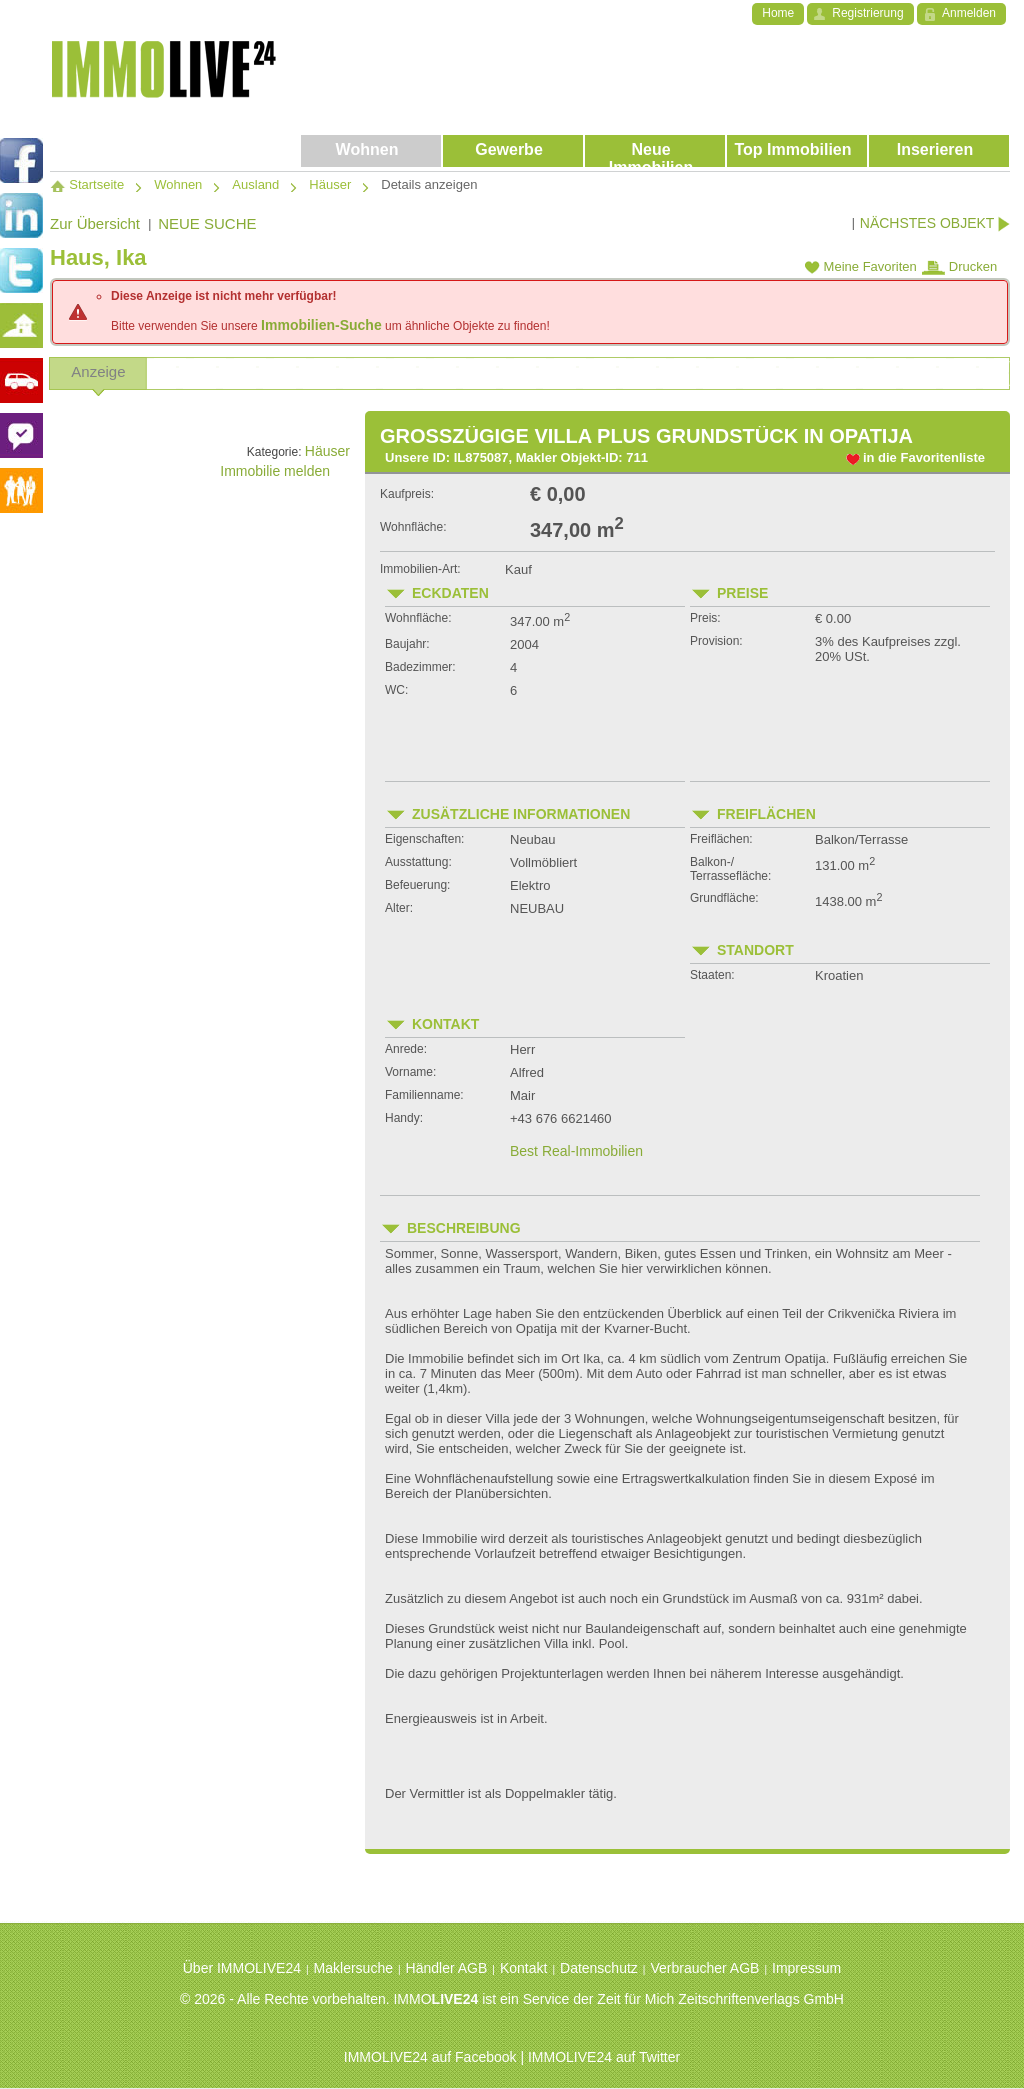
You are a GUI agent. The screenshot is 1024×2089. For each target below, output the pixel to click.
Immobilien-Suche (321, 325)
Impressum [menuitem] (806, 1968)
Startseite (87, 184)
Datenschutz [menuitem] (599, 1968)
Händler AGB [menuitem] (447, 1968)
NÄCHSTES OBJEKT (935, 223)
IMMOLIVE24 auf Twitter (604, 2057)
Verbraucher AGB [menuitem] (704, 1968)
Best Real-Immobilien (576, 1151)
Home (778, 13)
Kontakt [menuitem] (523, 1968)
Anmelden (969, 13)
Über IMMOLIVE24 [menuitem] (242, 1968)
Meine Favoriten (861, 266)
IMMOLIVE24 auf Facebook (430, 2057)
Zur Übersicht (95, 223)
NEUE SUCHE (207, 223)
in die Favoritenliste (924, 457)
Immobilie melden (285, 471)
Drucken (959, 266)
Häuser (327, 451)
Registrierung (867, 13)
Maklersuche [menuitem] (353, 1968)
